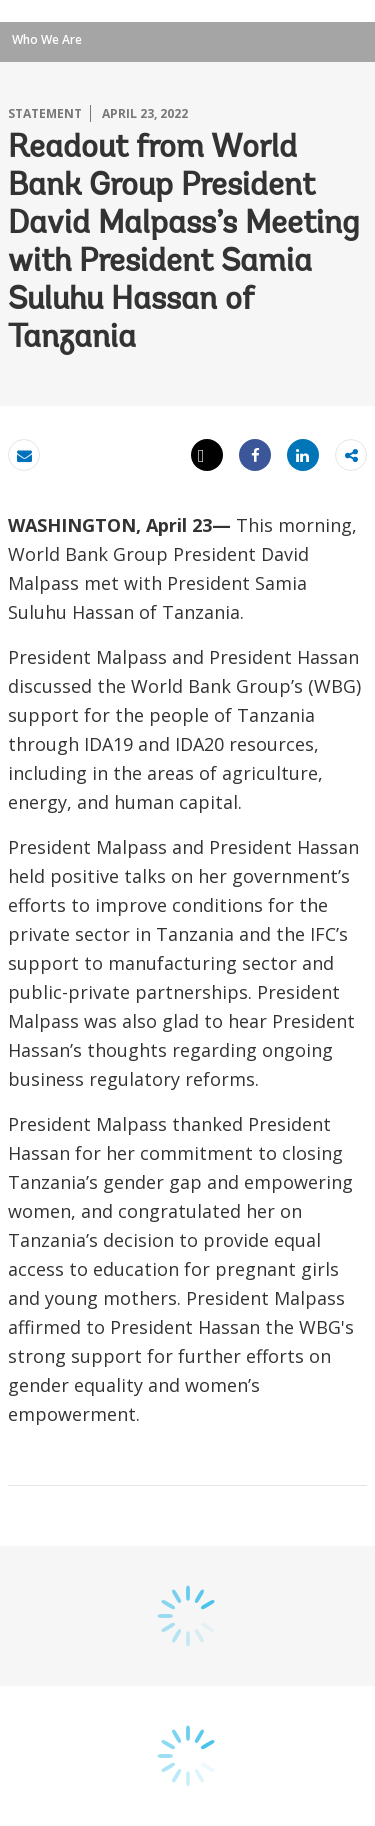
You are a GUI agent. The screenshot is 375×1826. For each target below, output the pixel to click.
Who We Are (47, 39)
